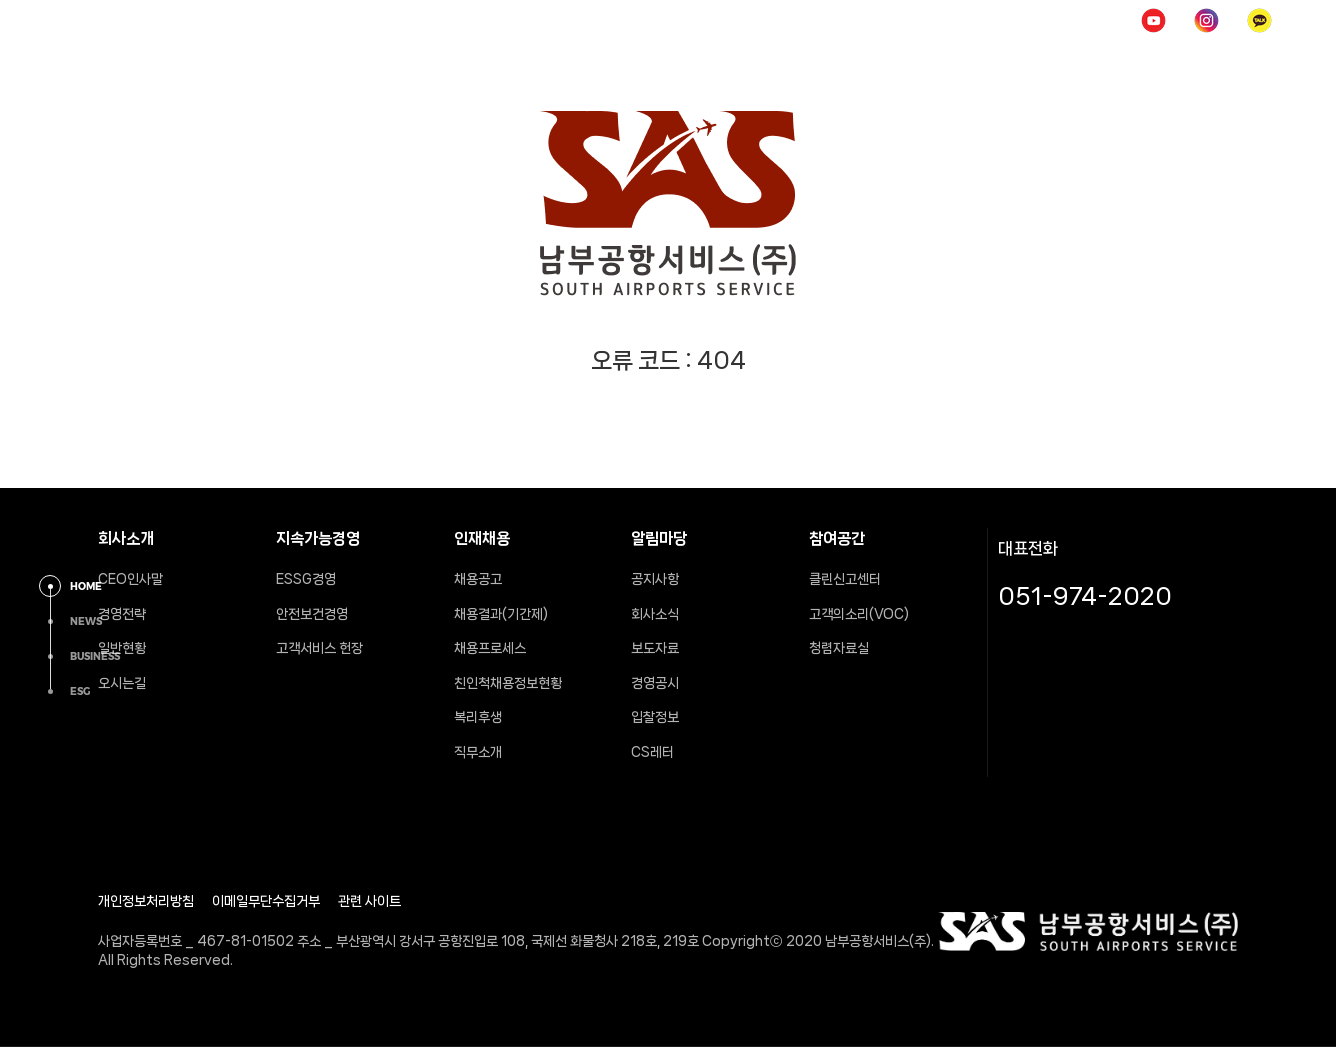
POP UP (1091, 19)
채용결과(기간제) (501, 614)
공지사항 (655, 579)
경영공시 (655, 683)
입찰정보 (655, 717)
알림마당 (850, 64)
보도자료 (655, 648)
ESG (80, 691)
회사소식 (655, 614)
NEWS (86, 621)
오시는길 (122, 683)
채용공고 (478, 579)
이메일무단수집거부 (266, 901)
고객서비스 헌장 (319, 648)
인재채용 (705, 64)
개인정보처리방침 (146, 901)
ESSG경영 (306, 579)
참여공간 (995, 64)
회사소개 (415, 64)
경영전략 (122, 614)
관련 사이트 (369, 901)
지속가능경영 (564, 64)
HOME (924, 19)
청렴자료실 (839, 648)
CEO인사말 (130, 579)
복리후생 (478, 717)
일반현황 (122, 648)
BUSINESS (95, 656)
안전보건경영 (312, 614)
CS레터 (652, 752)
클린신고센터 (845, 579)
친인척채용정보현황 (508, 683)
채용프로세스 (490, 648)
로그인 (1005, 19)
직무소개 (478, 752)
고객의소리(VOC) (859, 614)
